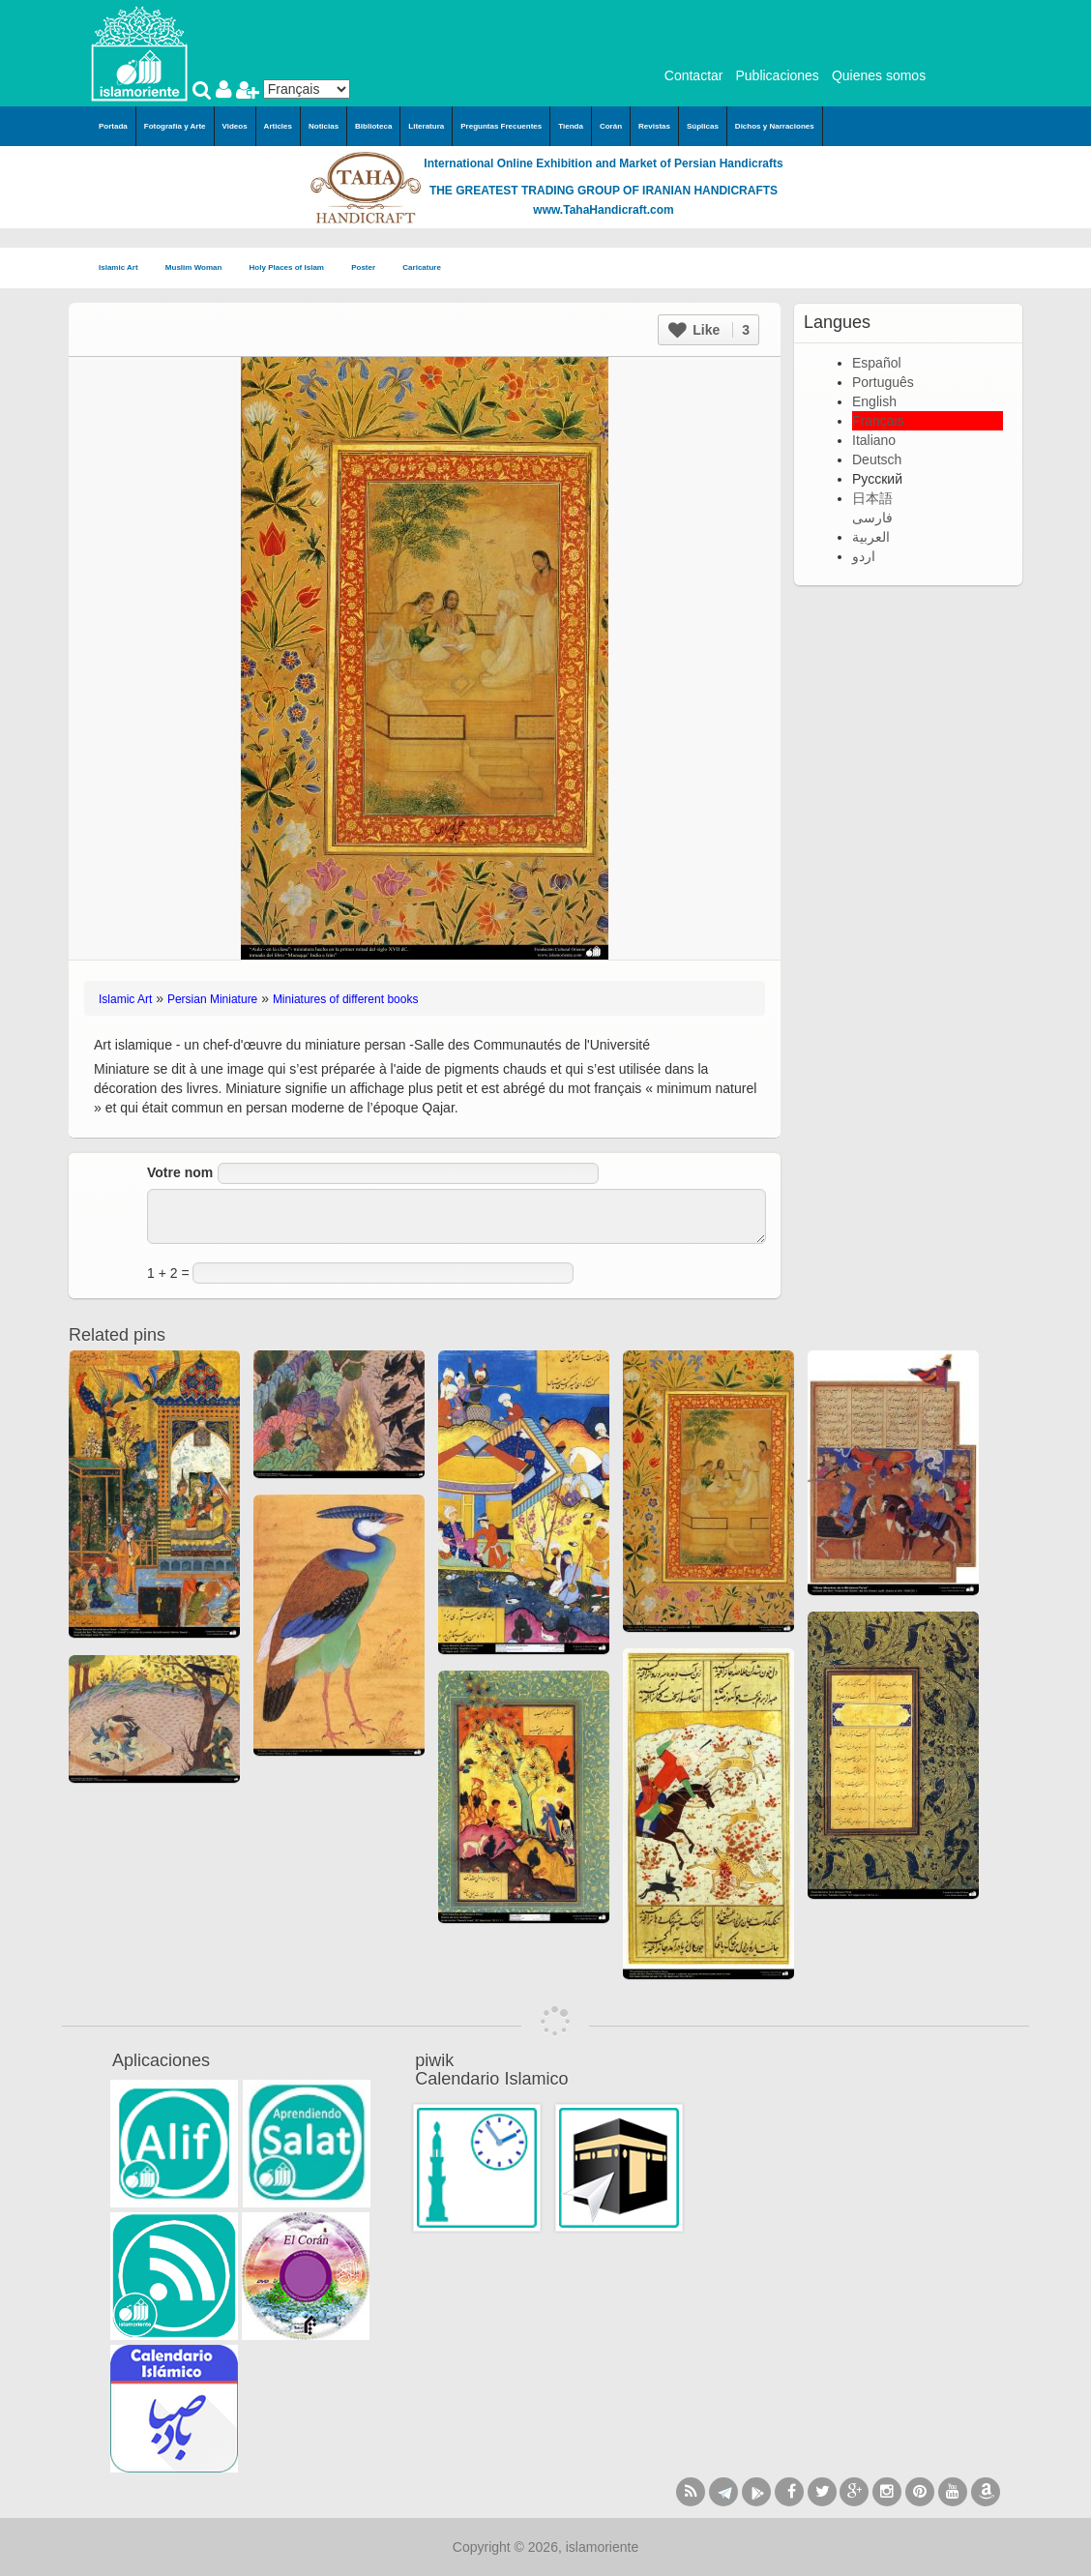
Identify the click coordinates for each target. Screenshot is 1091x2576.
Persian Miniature (212, 999)
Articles (278, 126)
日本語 (872, 498)
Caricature (421, 267)
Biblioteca (373, 126)
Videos (235, 126)
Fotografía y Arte (175, 126)
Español (876, 362)
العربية (871, 537)
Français (878, 421)
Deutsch (876, 459)
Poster (369, 268)
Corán (611, 126)
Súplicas (703, 126)
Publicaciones (776, 75)
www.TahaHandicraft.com (603, 210)
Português (883, 382)
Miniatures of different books (346, 999)
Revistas (654, 126)
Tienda (570, 126)
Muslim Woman (199, 268)
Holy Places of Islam (293, 268)
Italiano (874, 440)
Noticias (324, 126)
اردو (863, 556)
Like (709, 329)
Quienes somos (879, 75)
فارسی (872, 517)
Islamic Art (124, 268)
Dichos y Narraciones (774, 126)
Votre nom (180, 1172)
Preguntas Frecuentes (501, 126)
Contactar (693, 75)
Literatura (426, 126)
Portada (113, 126)
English (874, 401)
